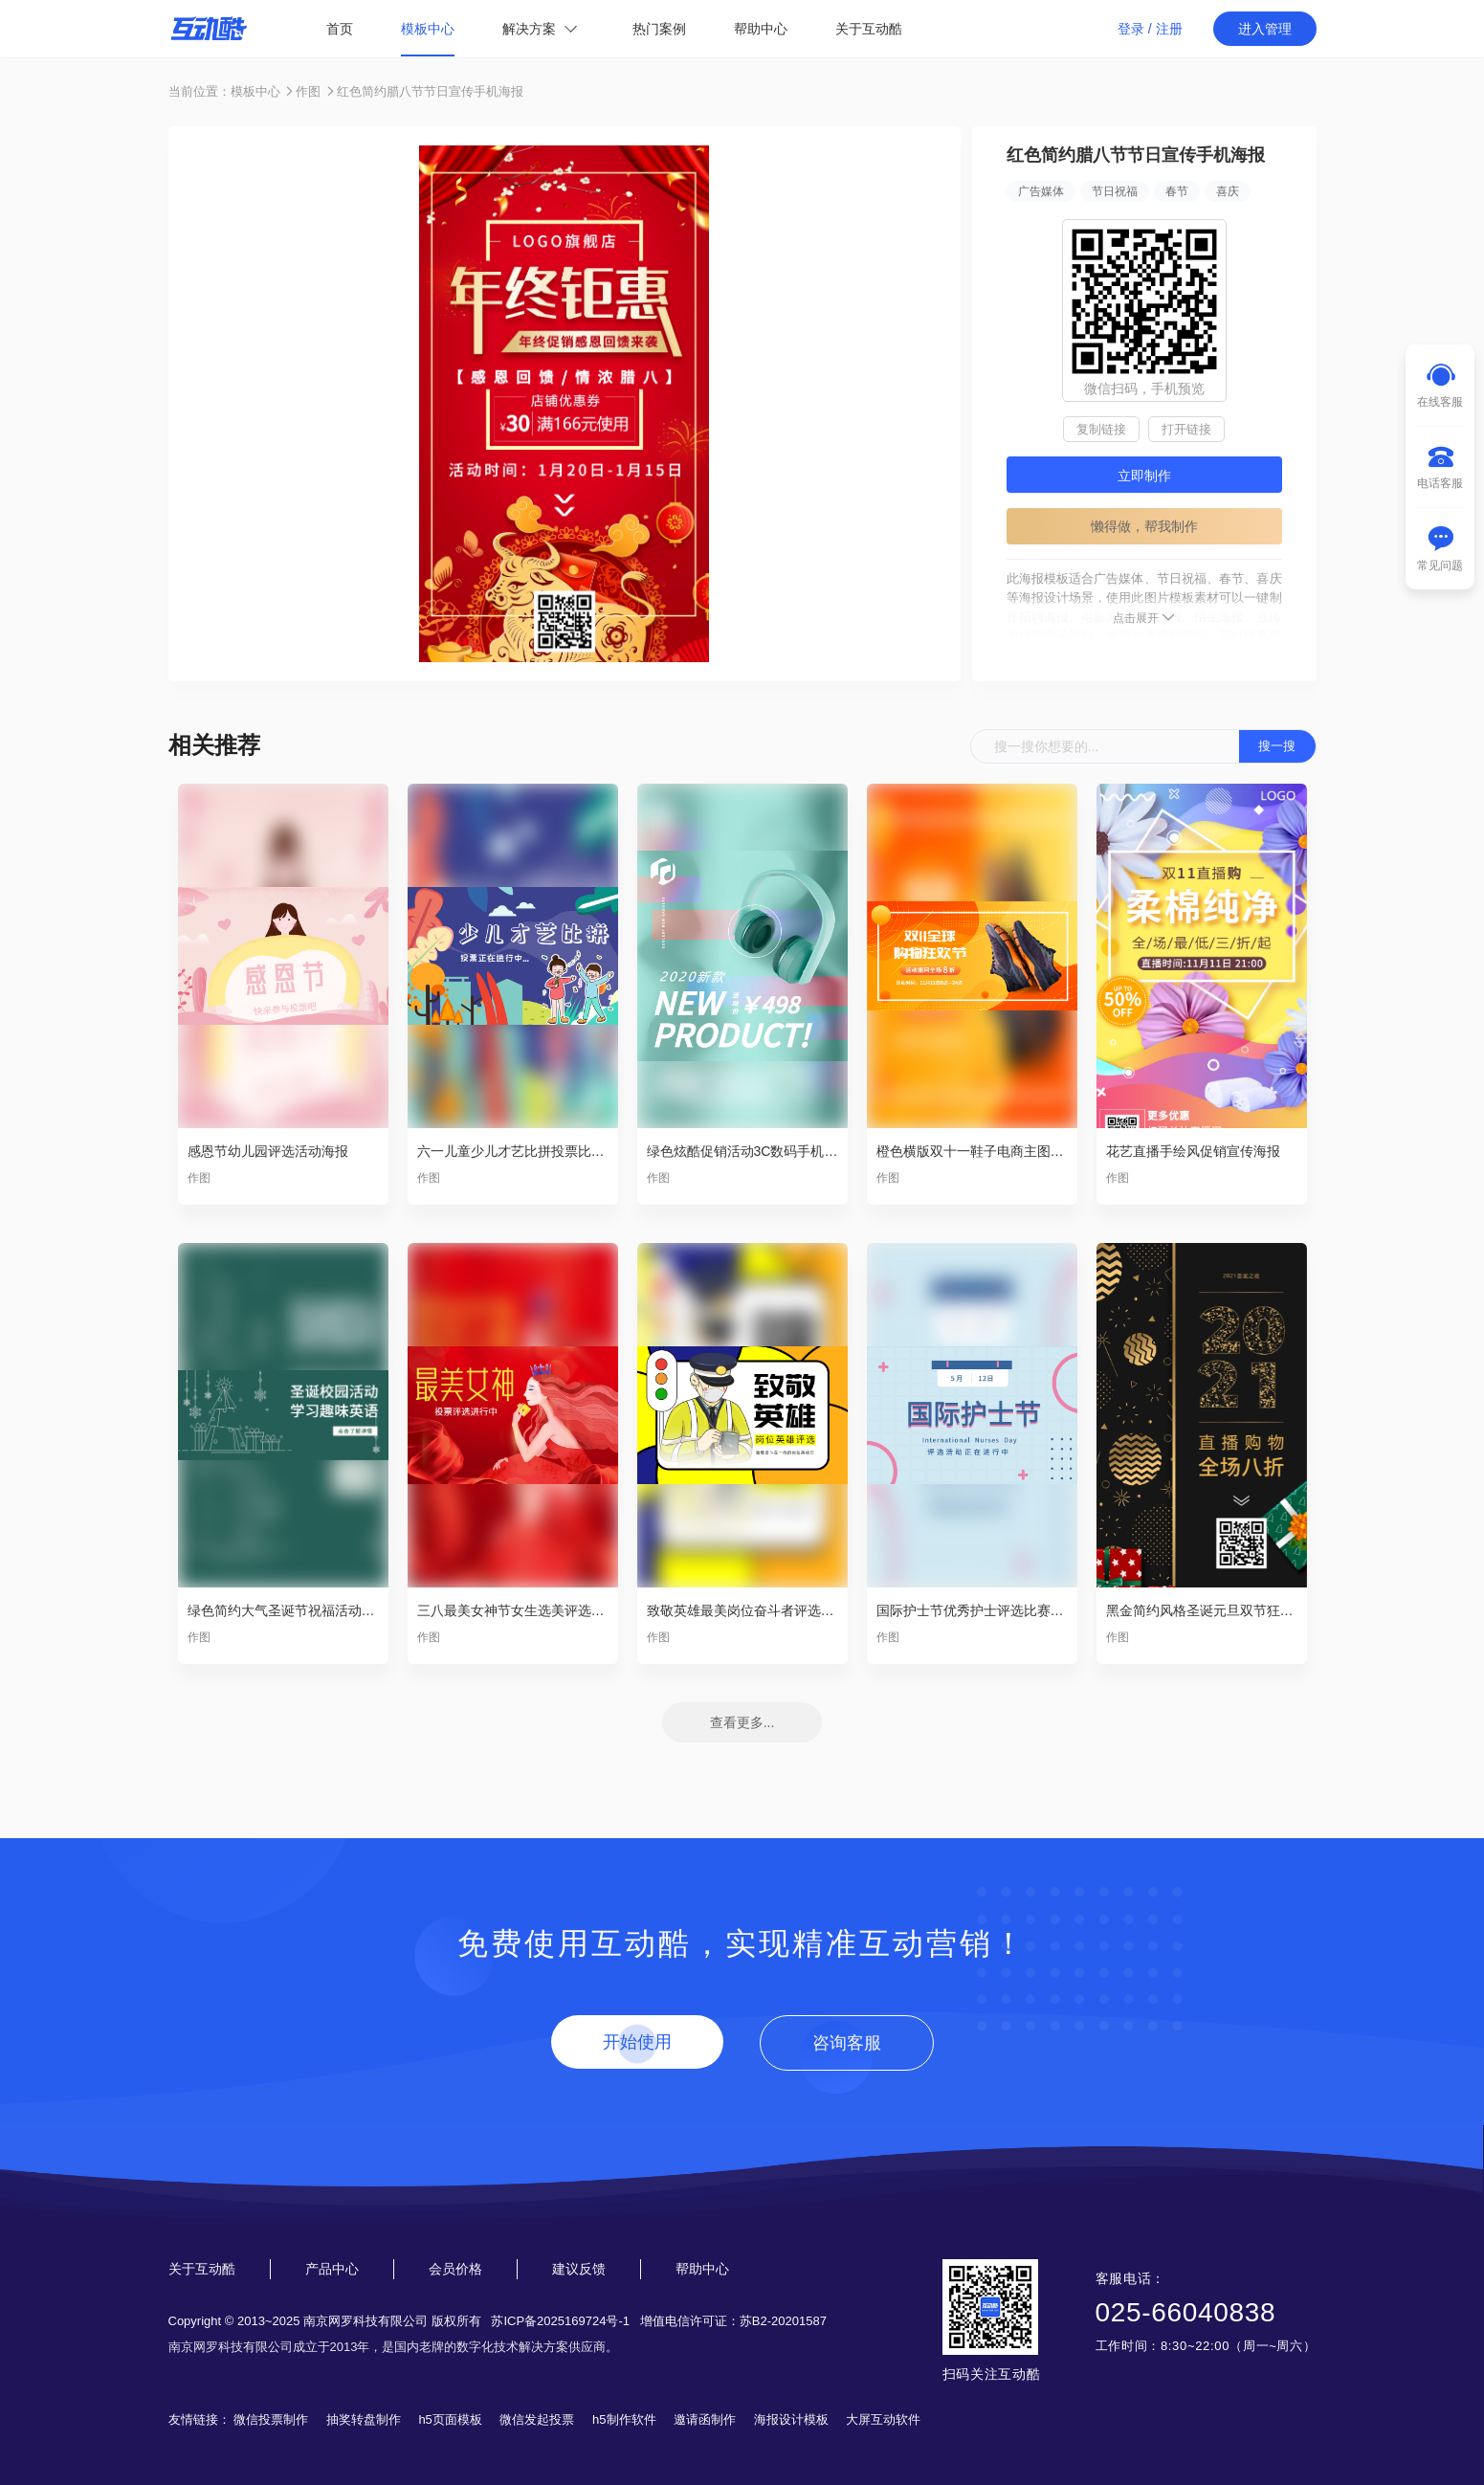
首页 (339, 28)
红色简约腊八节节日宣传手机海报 (430, 91)
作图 (308, 91)
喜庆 (1227, 191)
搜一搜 (1277, 746)
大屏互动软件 (883, 2419)
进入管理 (1265, 28)
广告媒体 (1041, 191)
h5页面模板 (449, 2419)
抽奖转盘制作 (363, 2419)
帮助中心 (760, 28)
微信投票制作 (270, 2419)
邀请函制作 (705, 2419)
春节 (1176, 191)
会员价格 (455, 2268)
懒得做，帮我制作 (1144, 526)
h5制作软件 (623, 2419)
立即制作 (1144, 475)
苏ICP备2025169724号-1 (560, 2321)
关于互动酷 (868, 28)
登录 (1131, 28)
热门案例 (659, 28)
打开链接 (1186, 429)
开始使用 (637, 2042)
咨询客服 (846, 2042)
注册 (1169, 28)
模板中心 (427, 28)
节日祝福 (1115, 191)
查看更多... (742, 1722)
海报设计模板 (791, 2419)
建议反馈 (579, 2268)
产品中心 (332, 2268)
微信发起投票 (536, 2419)
